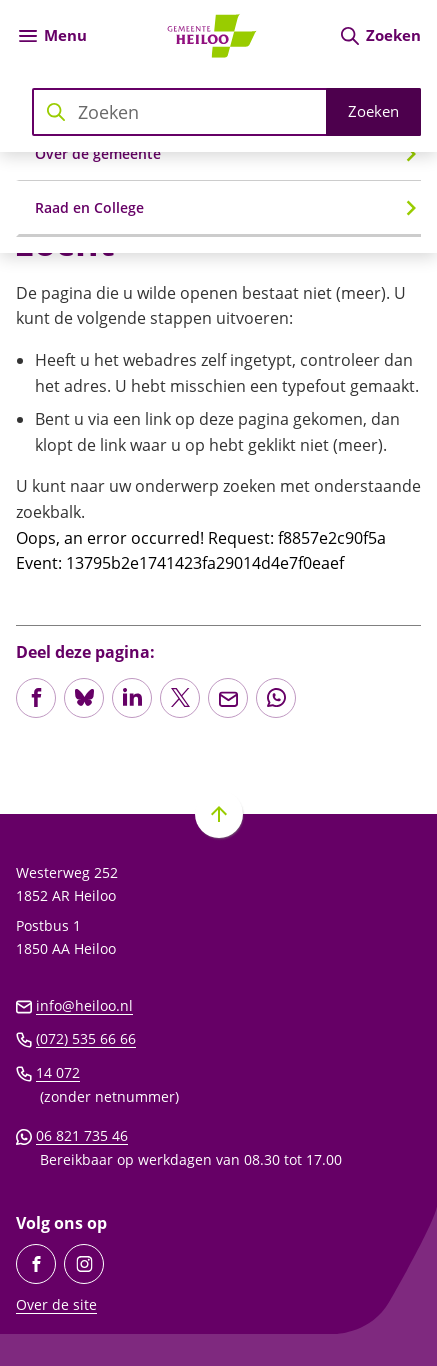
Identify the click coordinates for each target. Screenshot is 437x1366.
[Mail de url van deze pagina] (228, 698)
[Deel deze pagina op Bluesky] (84, 698)
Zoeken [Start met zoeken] (373, 111)
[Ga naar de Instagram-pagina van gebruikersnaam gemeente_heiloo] (84, 1264)
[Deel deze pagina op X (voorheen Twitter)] (180, 698)
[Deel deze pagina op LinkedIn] (132, 698)
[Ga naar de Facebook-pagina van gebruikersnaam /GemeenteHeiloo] (36, 1264)
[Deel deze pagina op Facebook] (36, 698)
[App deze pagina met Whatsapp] (276, 698)
